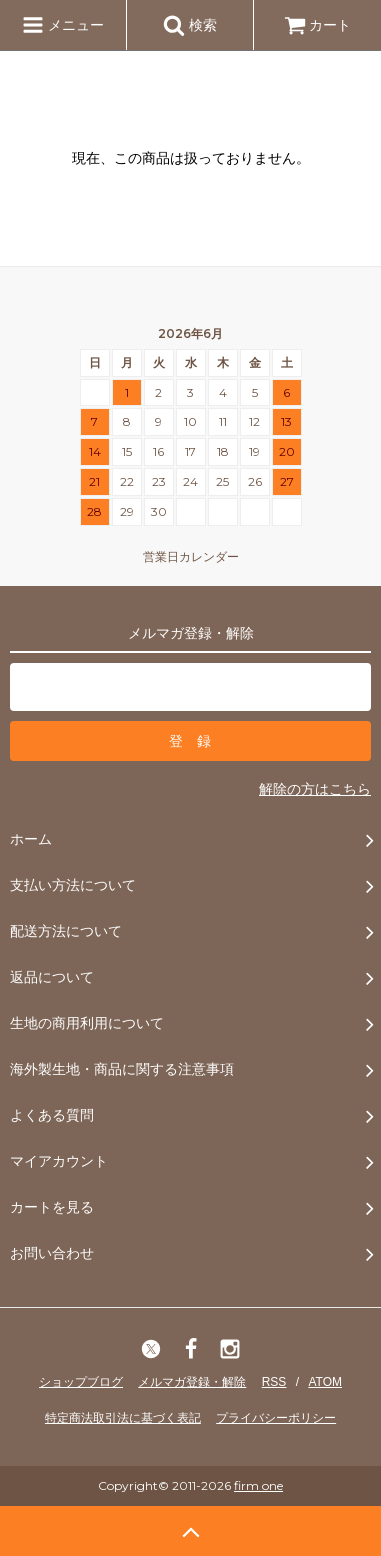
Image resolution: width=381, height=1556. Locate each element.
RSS (274, 1382)
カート (318, 25)
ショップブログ (81, 1382)
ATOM (325, 1382)
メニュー (63, 25)
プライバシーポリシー (276, 1418)
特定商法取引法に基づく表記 (123, 1418)
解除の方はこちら (315, 789)
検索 (190, 25)
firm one (258, 1485)
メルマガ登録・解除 (192, 1382)
